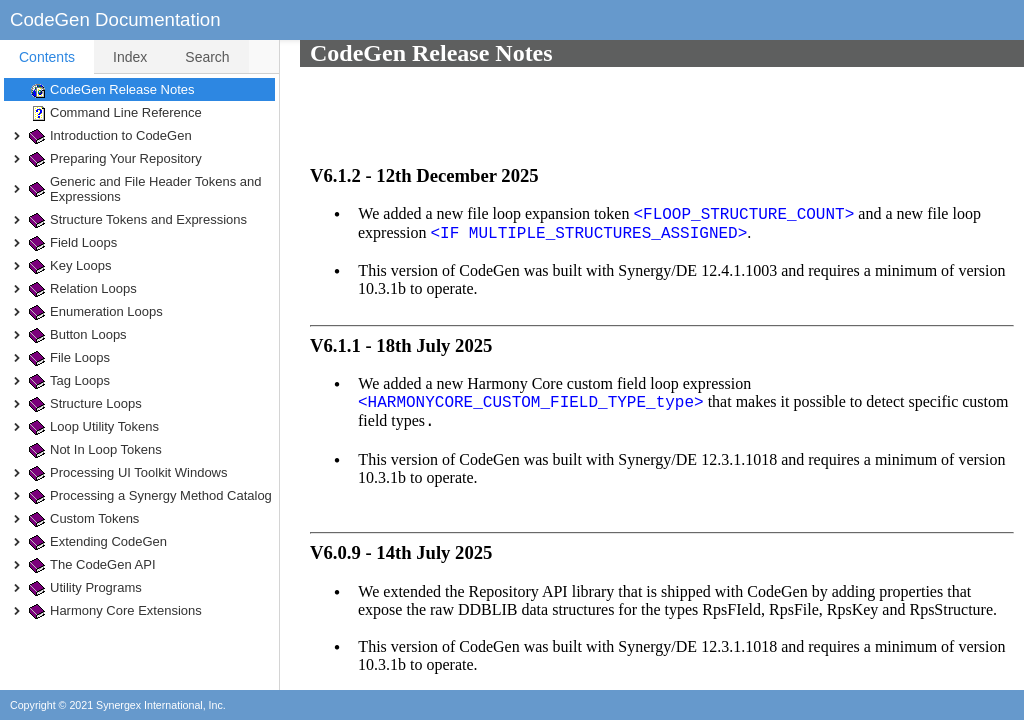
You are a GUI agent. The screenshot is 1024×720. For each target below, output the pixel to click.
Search (207, 57)
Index (130, 57)
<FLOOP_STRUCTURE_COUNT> (723, 134)
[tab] (47, 57)
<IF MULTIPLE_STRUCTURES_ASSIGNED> (568, 153)
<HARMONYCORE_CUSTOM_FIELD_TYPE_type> (511, 322)
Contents (47, 57)
